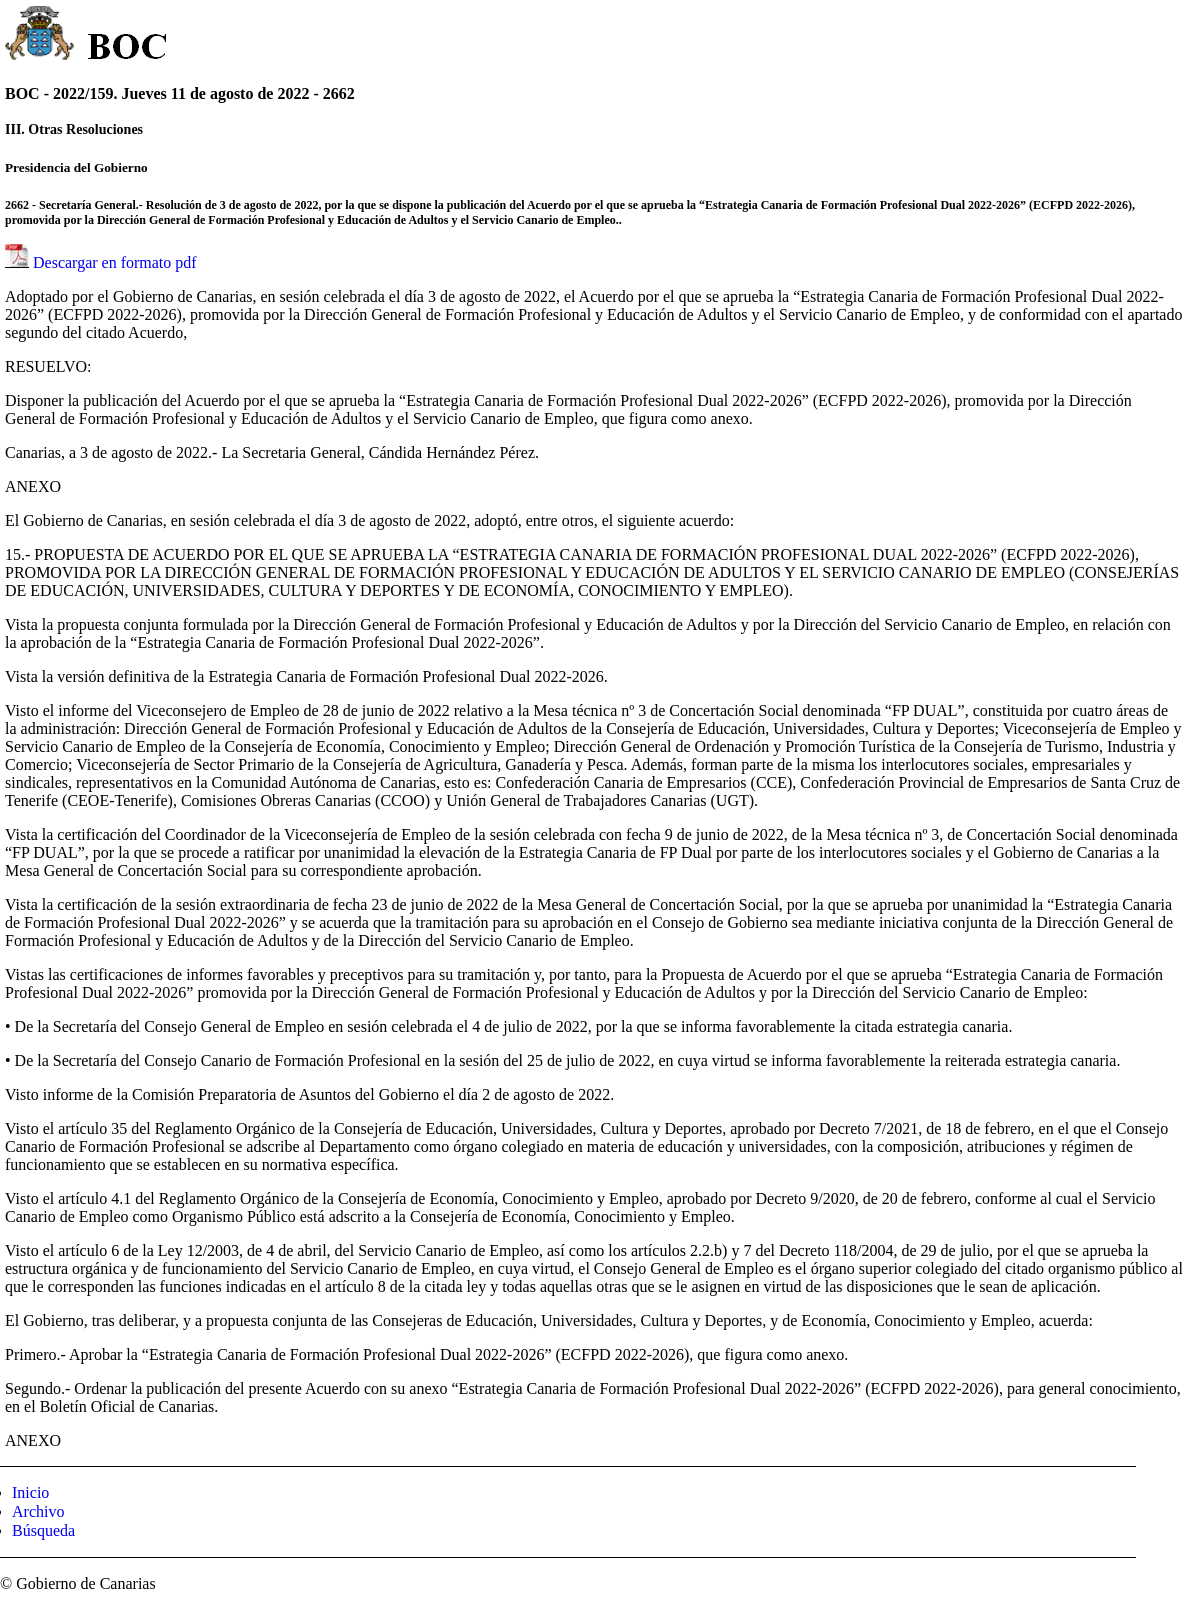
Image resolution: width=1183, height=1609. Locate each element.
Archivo (38, 1511)
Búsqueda (43, 1530)
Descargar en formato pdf (115, 262)
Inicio (30, 1492)
